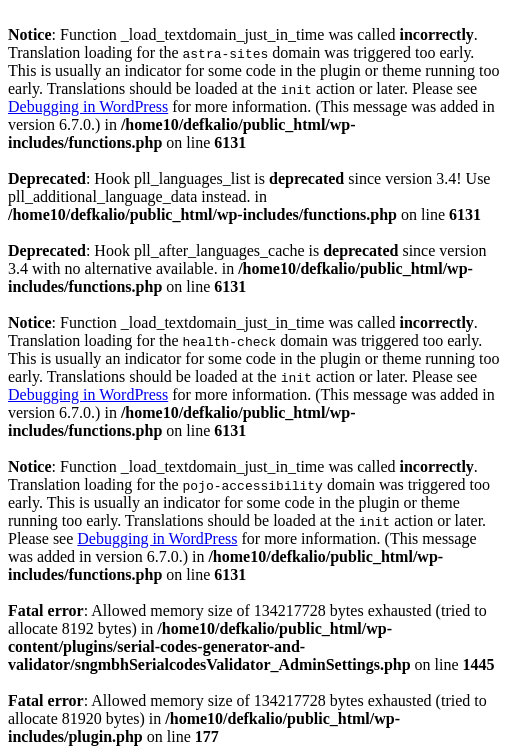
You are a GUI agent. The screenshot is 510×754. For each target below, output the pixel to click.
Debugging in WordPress (88, 106)
